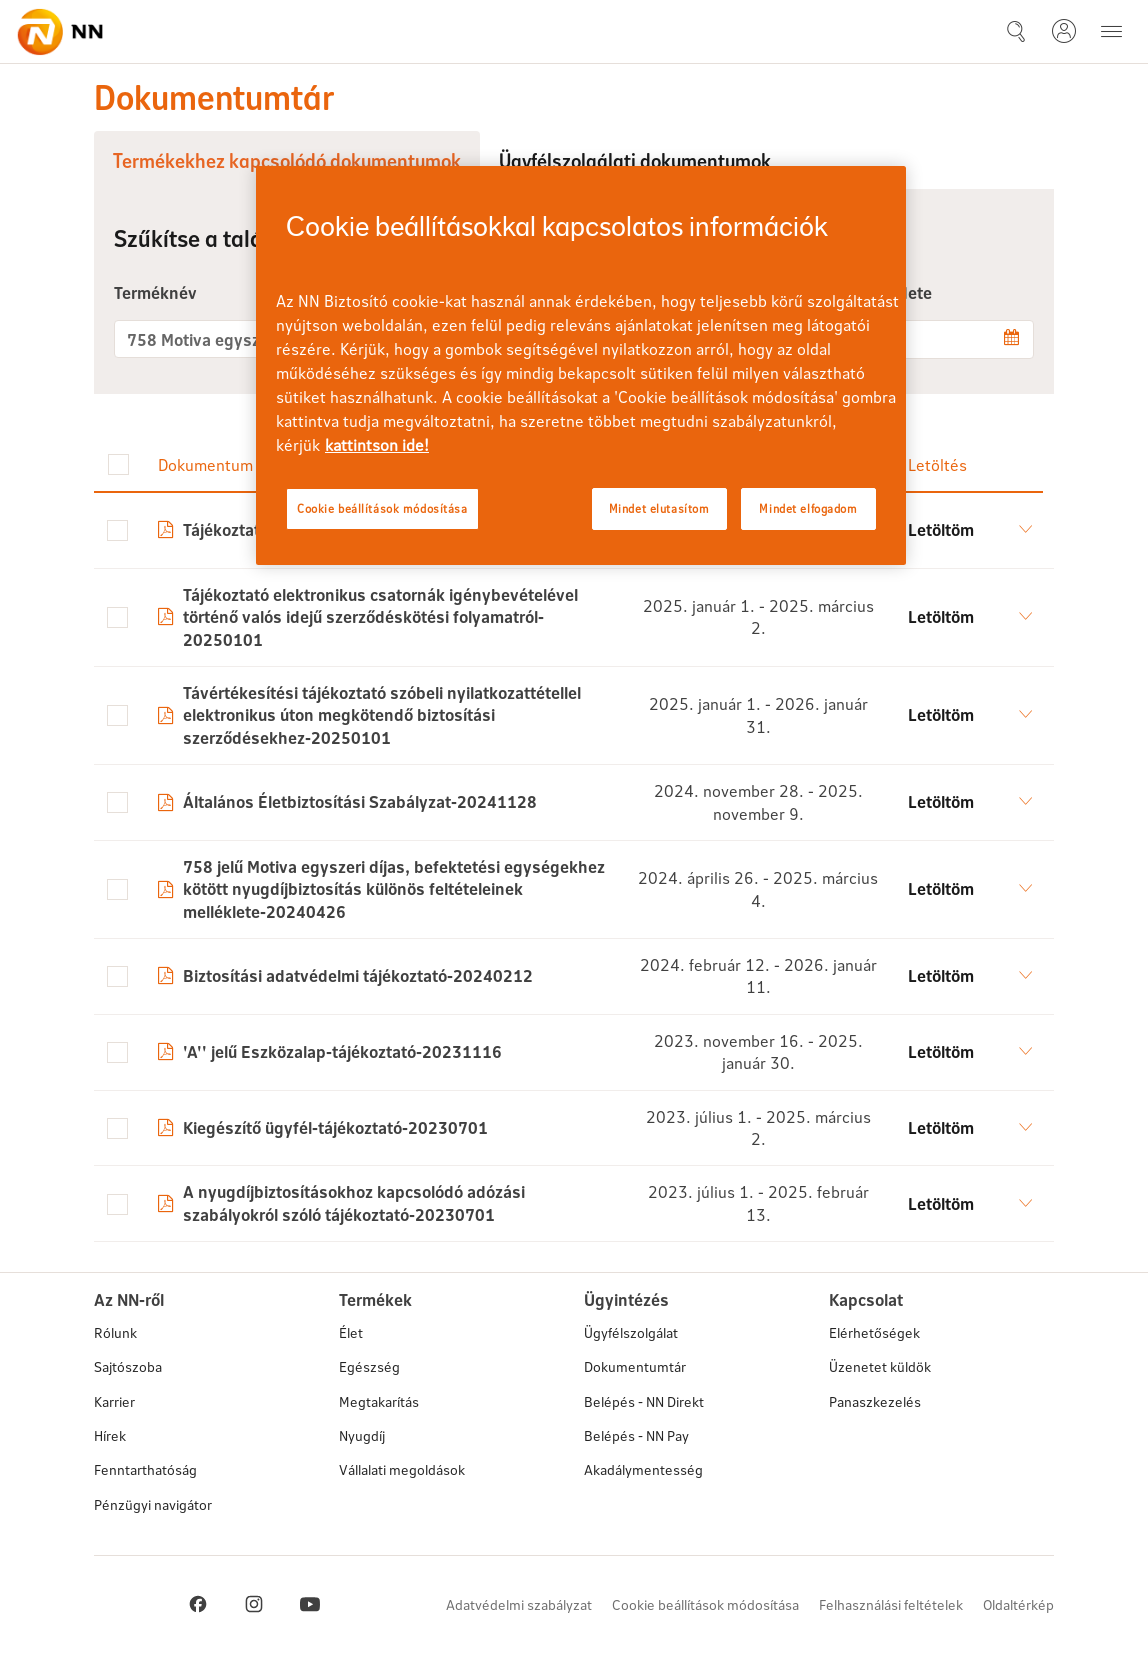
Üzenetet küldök (880, 1367)
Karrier (114, 1401)
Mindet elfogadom (808, 508)
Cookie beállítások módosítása (705, 1604)
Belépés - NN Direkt (644, 1401)
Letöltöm (941, 529)
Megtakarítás (379, 1401)
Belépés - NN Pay (636, 1435)
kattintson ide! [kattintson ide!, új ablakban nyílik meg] (377, 444)
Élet (351, 1332)
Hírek (110, 1435)
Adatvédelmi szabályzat (519, 1604)
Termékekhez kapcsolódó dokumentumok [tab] (287, 160)
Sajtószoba (128, 1366)
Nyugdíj (362, 1435)
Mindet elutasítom (659, 508)
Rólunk (115, 1332)
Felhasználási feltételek (891, 1604)
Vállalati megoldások (402, 1469)
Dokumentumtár (635, 1366)
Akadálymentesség (643, 1469)
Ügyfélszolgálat (631, 1332)
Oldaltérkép (1018, 1604)
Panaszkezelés (875, 1401)
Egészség (369, 1366)
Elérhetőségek (874, 1332)
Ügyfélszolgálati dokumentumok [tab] (635, 160)
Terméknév (155, 292)
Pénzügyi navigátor (153, 1504)
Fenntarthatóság (145, 1469)
